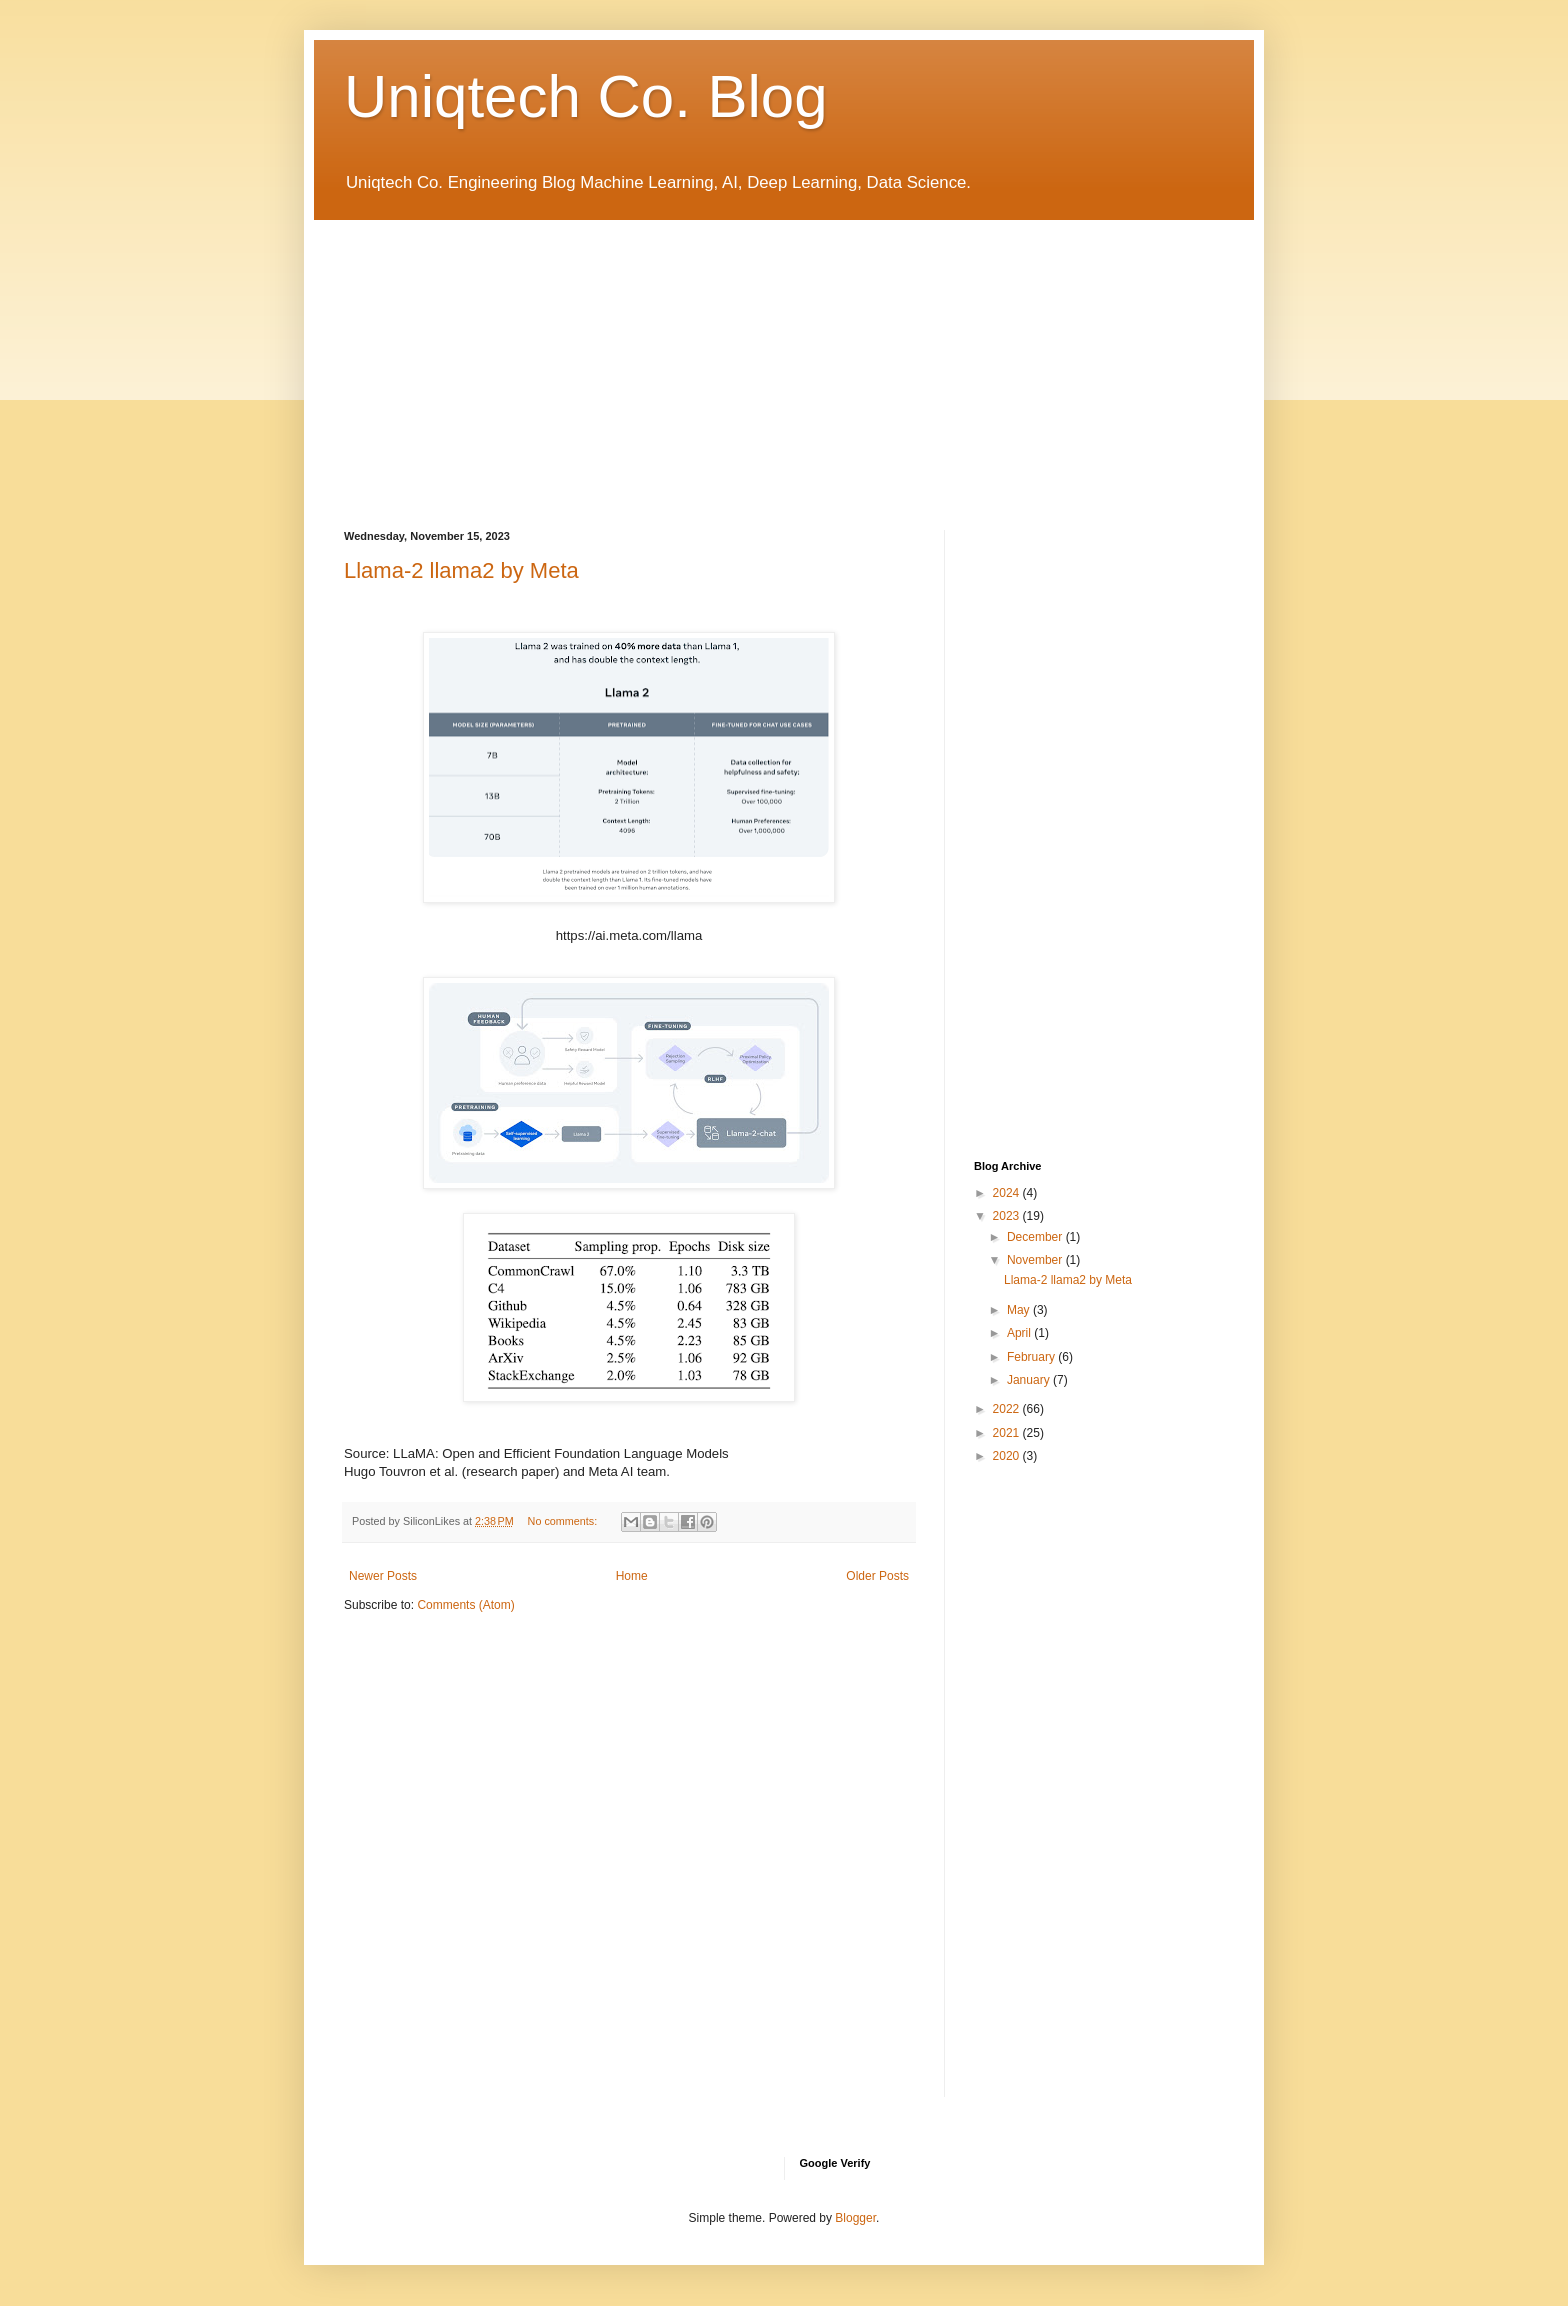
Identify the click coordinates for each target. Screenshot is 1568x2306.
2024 (1008, 1193)
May (1020, 1310)
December (1036, 1237)
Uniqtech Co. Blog (586, 96)
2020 (1008, 1456)
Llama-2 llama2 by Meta (461, 570)
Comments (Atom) (465, 1605)
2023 (1008, 1216)
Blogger (855, 2218)
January (1030, 1380)
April (1020, 1333)
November (1036, 1260)
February (1032, 1357)
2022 (1008, 1409)
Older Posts (877, 1576)
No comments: (564, 1521)
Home (632, 1576)
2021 (1008, 1433)
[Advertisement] (784, 360)
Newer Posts (383, 1576)
